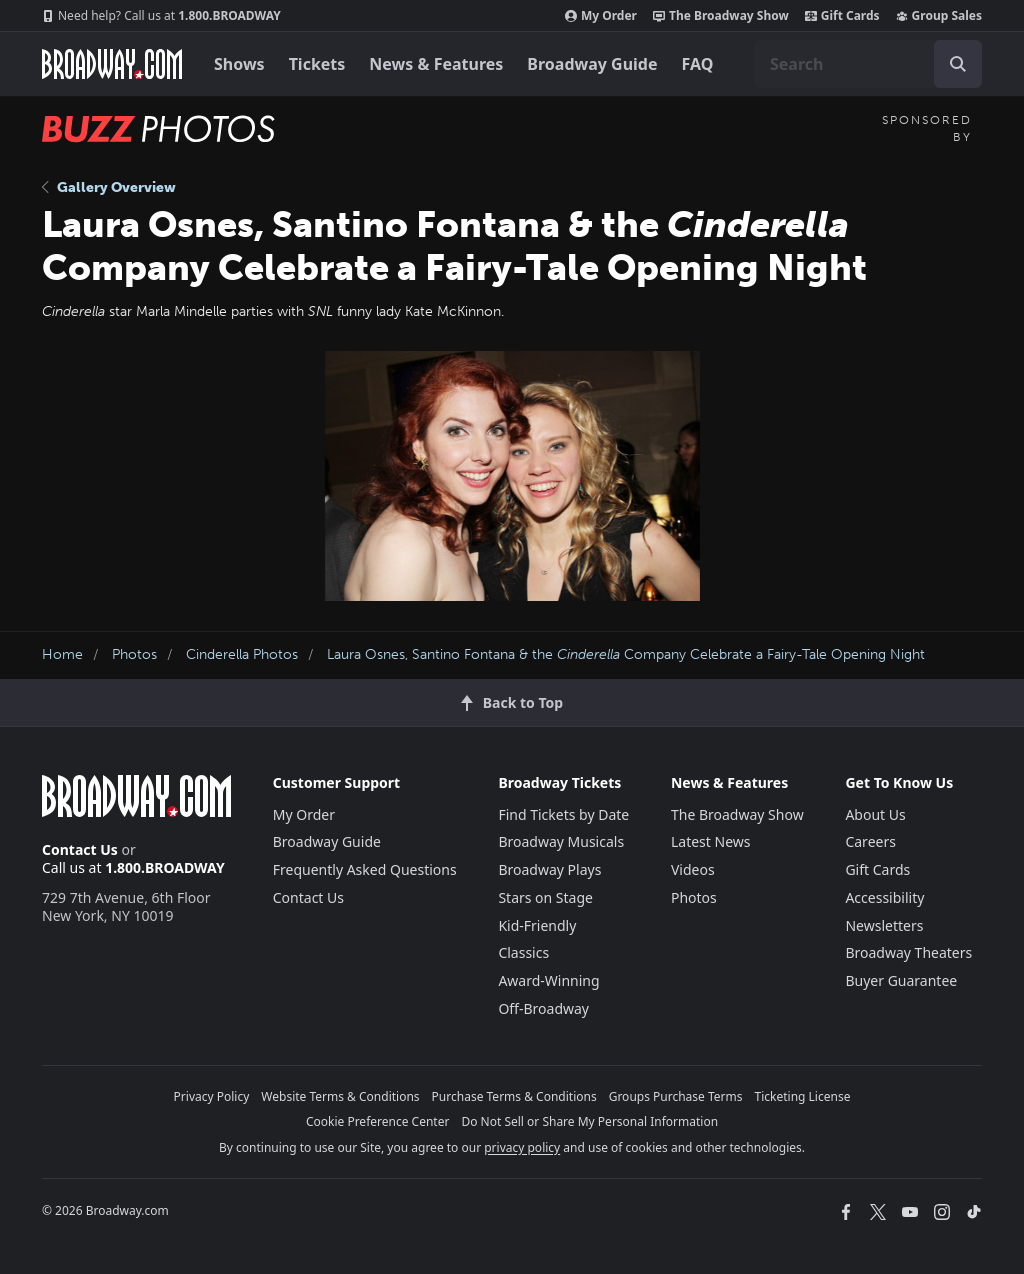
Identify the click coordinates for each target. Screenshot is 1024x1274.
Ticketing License (803, 1096)
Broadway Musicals (561, 841)
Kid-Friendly (537, 925)
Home (62, 654)
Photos (134, 654)
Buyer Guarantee (901, 980)
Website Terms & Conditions (340, 1096)
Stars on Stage (545, 897)
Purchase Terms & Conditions (514, 1096)
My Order (601, 16)
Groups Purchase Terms (676, 1096)
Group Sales (939, 16)
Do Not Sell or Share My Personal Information (589, 1121)
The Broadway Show (721, 16)
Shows (239, 64)
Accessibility (884, 897)
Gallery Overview (109, 187)
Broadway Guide (592, 64)
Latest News (711, 841)
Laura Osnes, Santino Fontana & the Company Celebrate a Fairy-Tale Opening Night (626, 654)
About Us (875, 814)
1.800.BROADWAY (161, 16)
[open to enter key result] (958, 64)
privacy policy (522, 1147)
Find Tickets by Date (563, 814)
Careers (870, 841)
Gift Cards (842, 16)
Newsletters (884, 925)
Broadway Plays (549, 869)
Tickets (317, 64)
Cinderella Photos (242, 654)
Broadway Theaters (908, 952)
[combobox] (868, 64)
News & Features (436, 64)
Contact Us (80, 849)
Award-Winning (548, 980)
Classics (523, 952)
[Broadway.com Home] (112, 64)
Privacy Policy (212, 1096)
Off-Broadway (543, 1008)
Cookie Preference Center (378, 1121)
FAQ (698, 64)
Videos (693, 869)
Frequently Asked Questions (365, 869)
